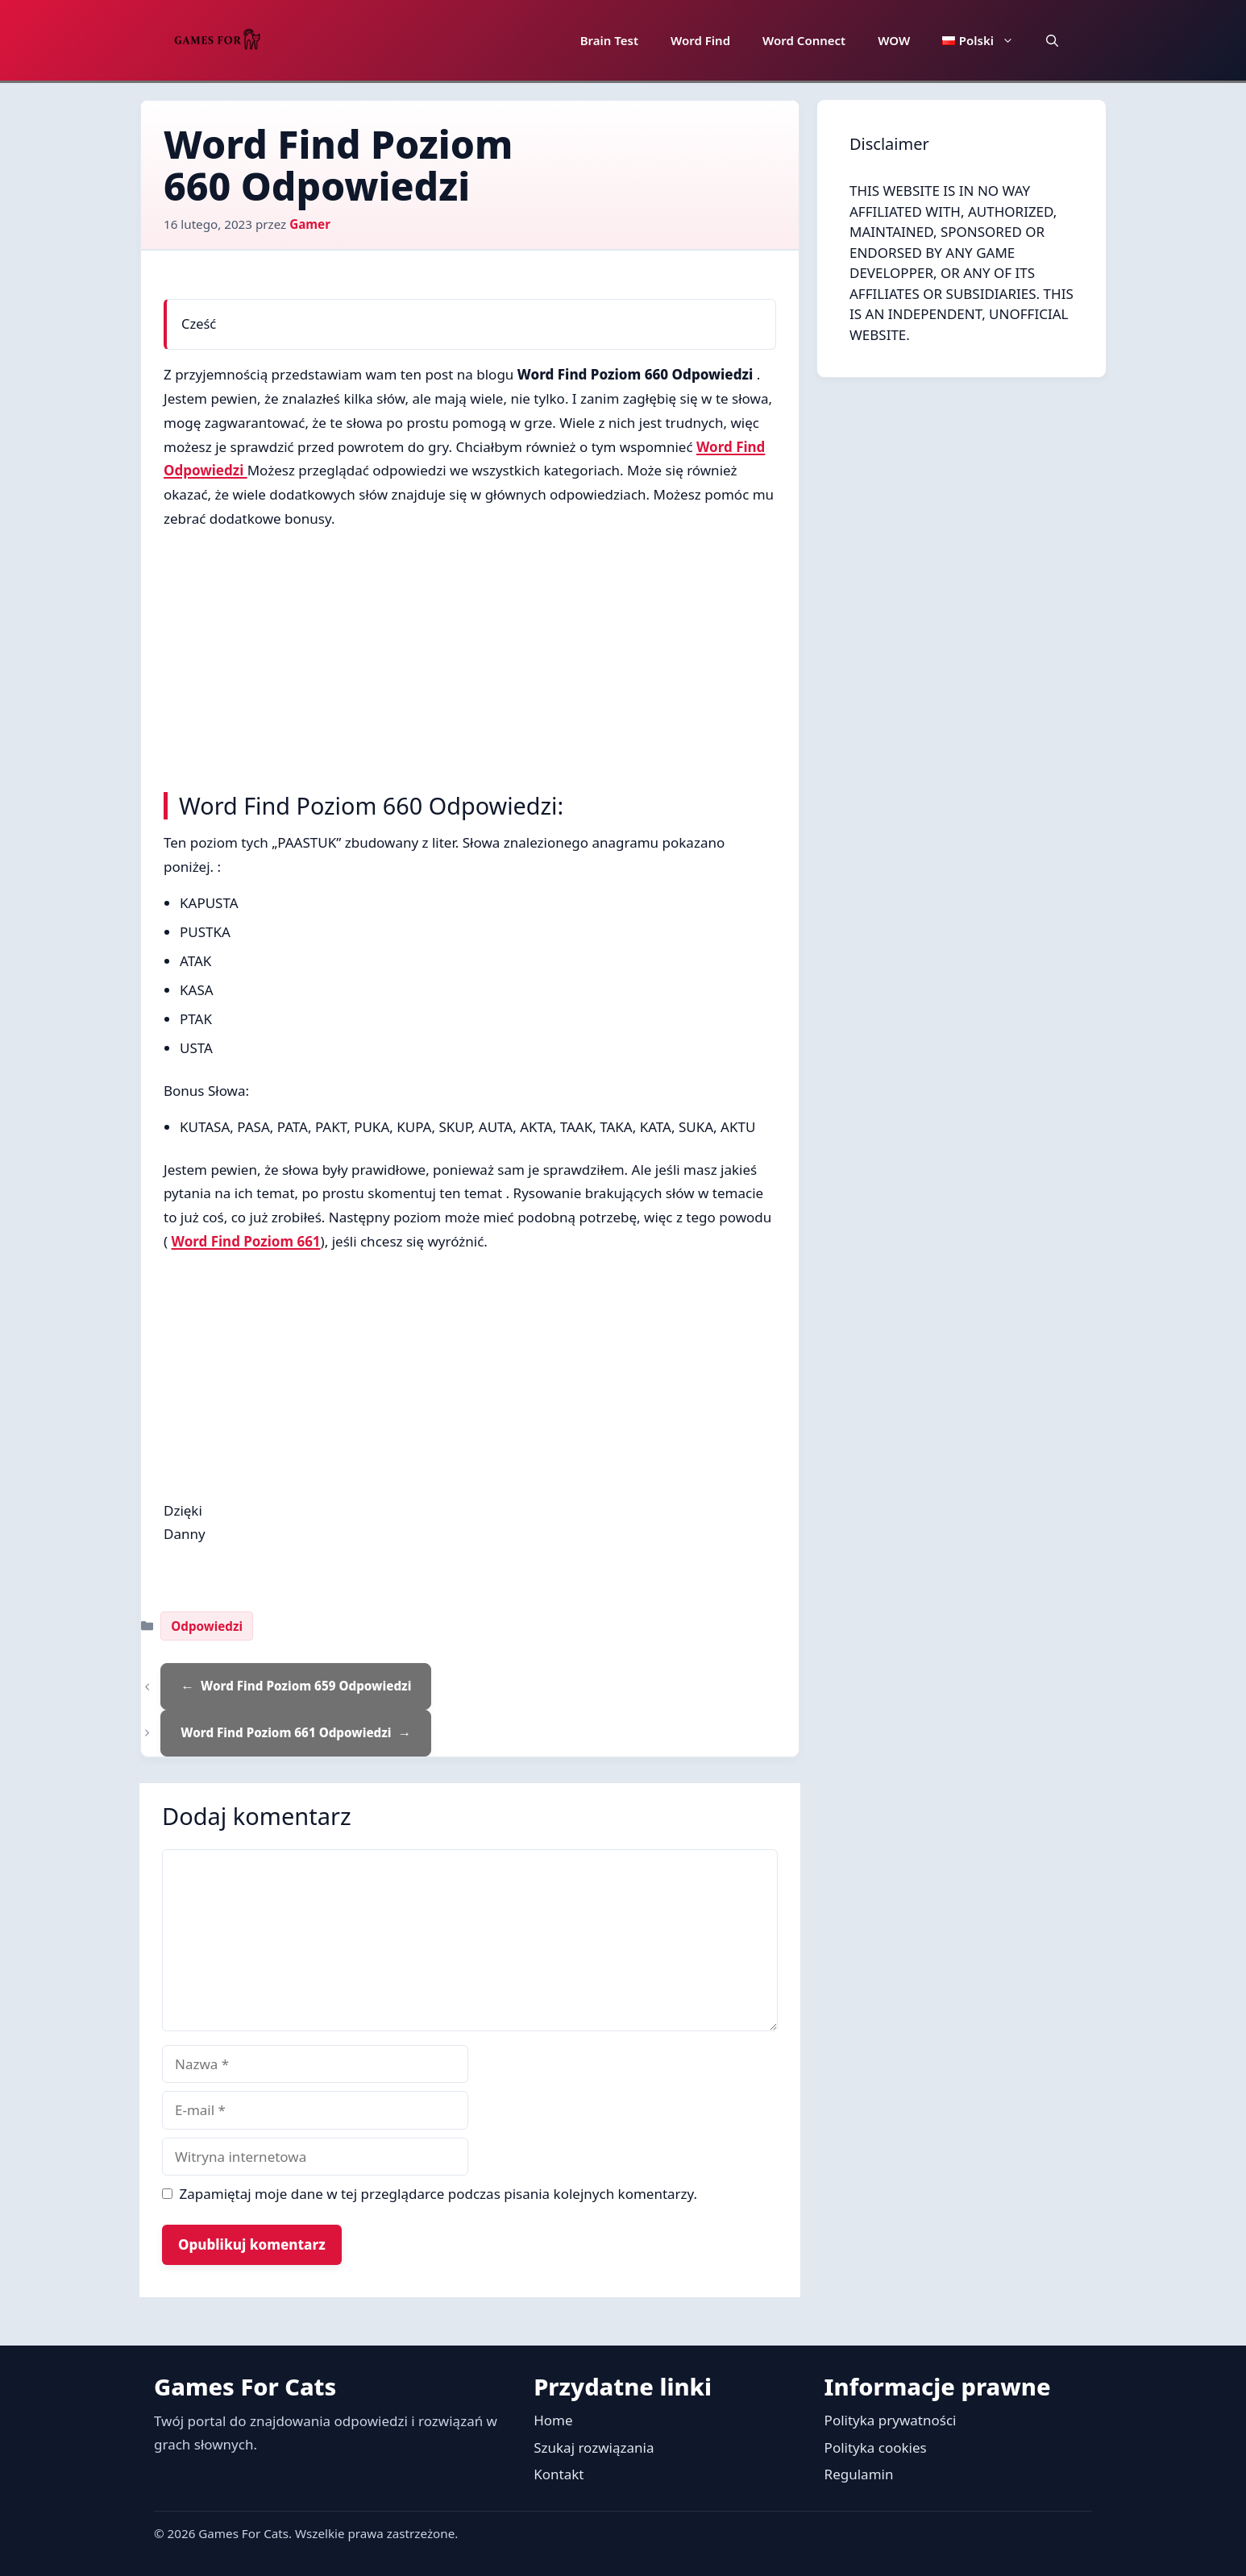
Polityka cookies (875, 2447)
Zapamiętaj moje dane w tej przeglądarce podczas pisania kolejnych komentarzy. (439, 2193)
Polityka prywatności (890, 2420)
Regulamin (859, 2474)
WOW (894, 40)
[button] (1052, 40)
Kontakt (559, 2474)
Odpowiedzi (207, 1626)
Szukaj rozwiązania (594, 2447)
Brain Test (609, 40)
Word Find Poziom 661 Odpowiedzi (286, 1732)
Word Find (700, 40)
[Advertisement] (470, 656)
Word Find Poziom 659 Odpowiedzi (306, 1686)
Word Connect (803, 40)
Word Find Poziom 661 (246, 1241)
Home (553, 2420)
